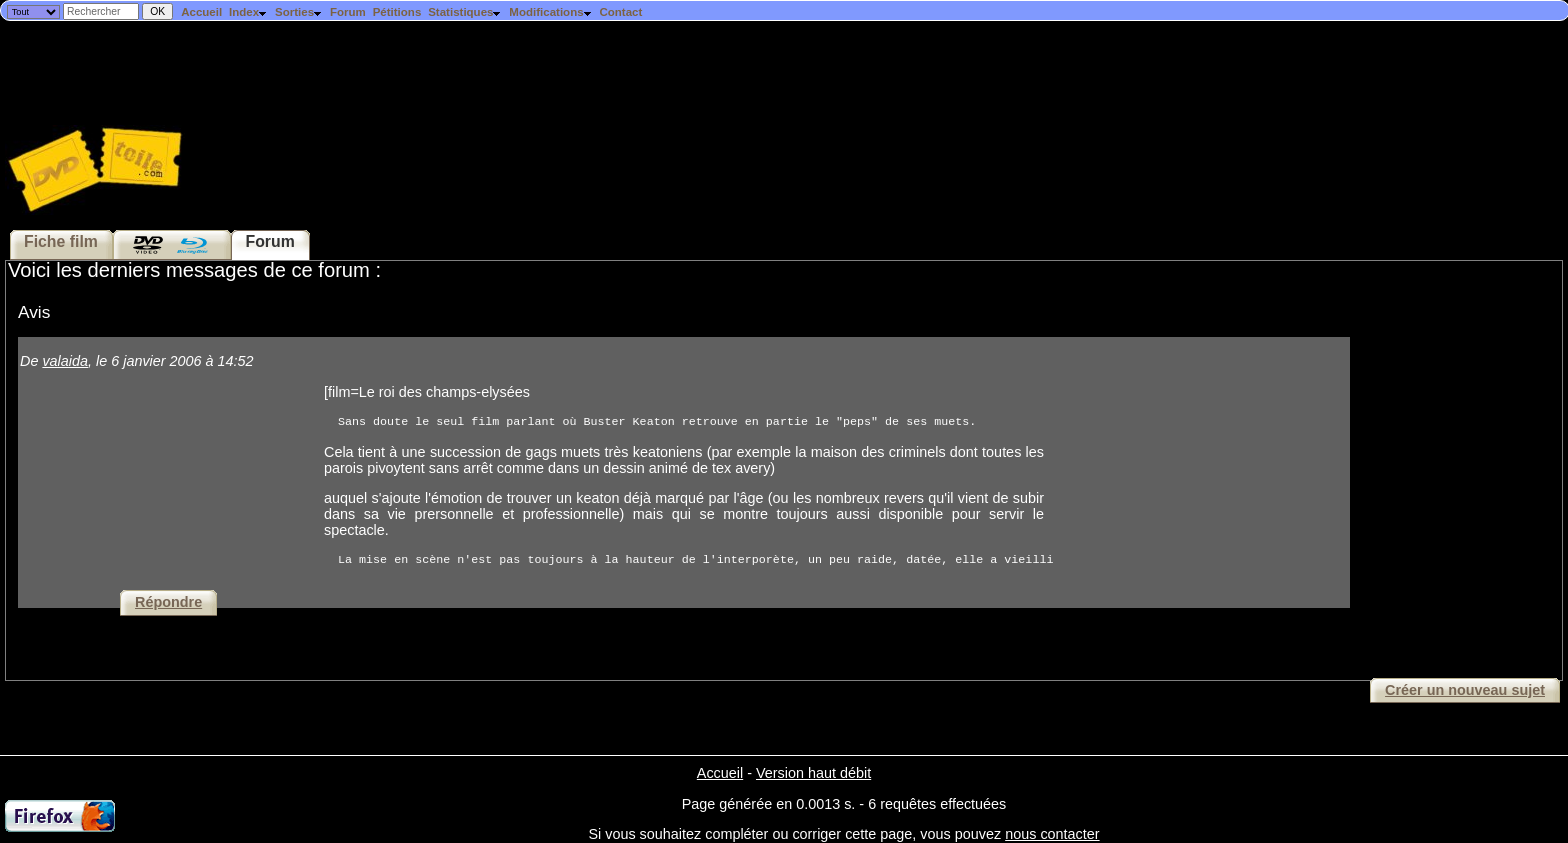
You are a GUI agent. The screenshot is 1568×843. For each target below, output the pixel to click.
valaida (65, 361)
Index (248, 12)
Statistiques (465, 12)
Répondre (168, 602)
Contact (620, 12)
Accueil (201, 12)
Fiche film (61, 241)
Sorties (299, 12)
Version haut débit (813, 773)
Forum (348, 12)
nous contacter (1052, 834)
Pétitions (397, 12)
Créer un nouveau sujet (1465, 690)
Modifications (550, 12)
